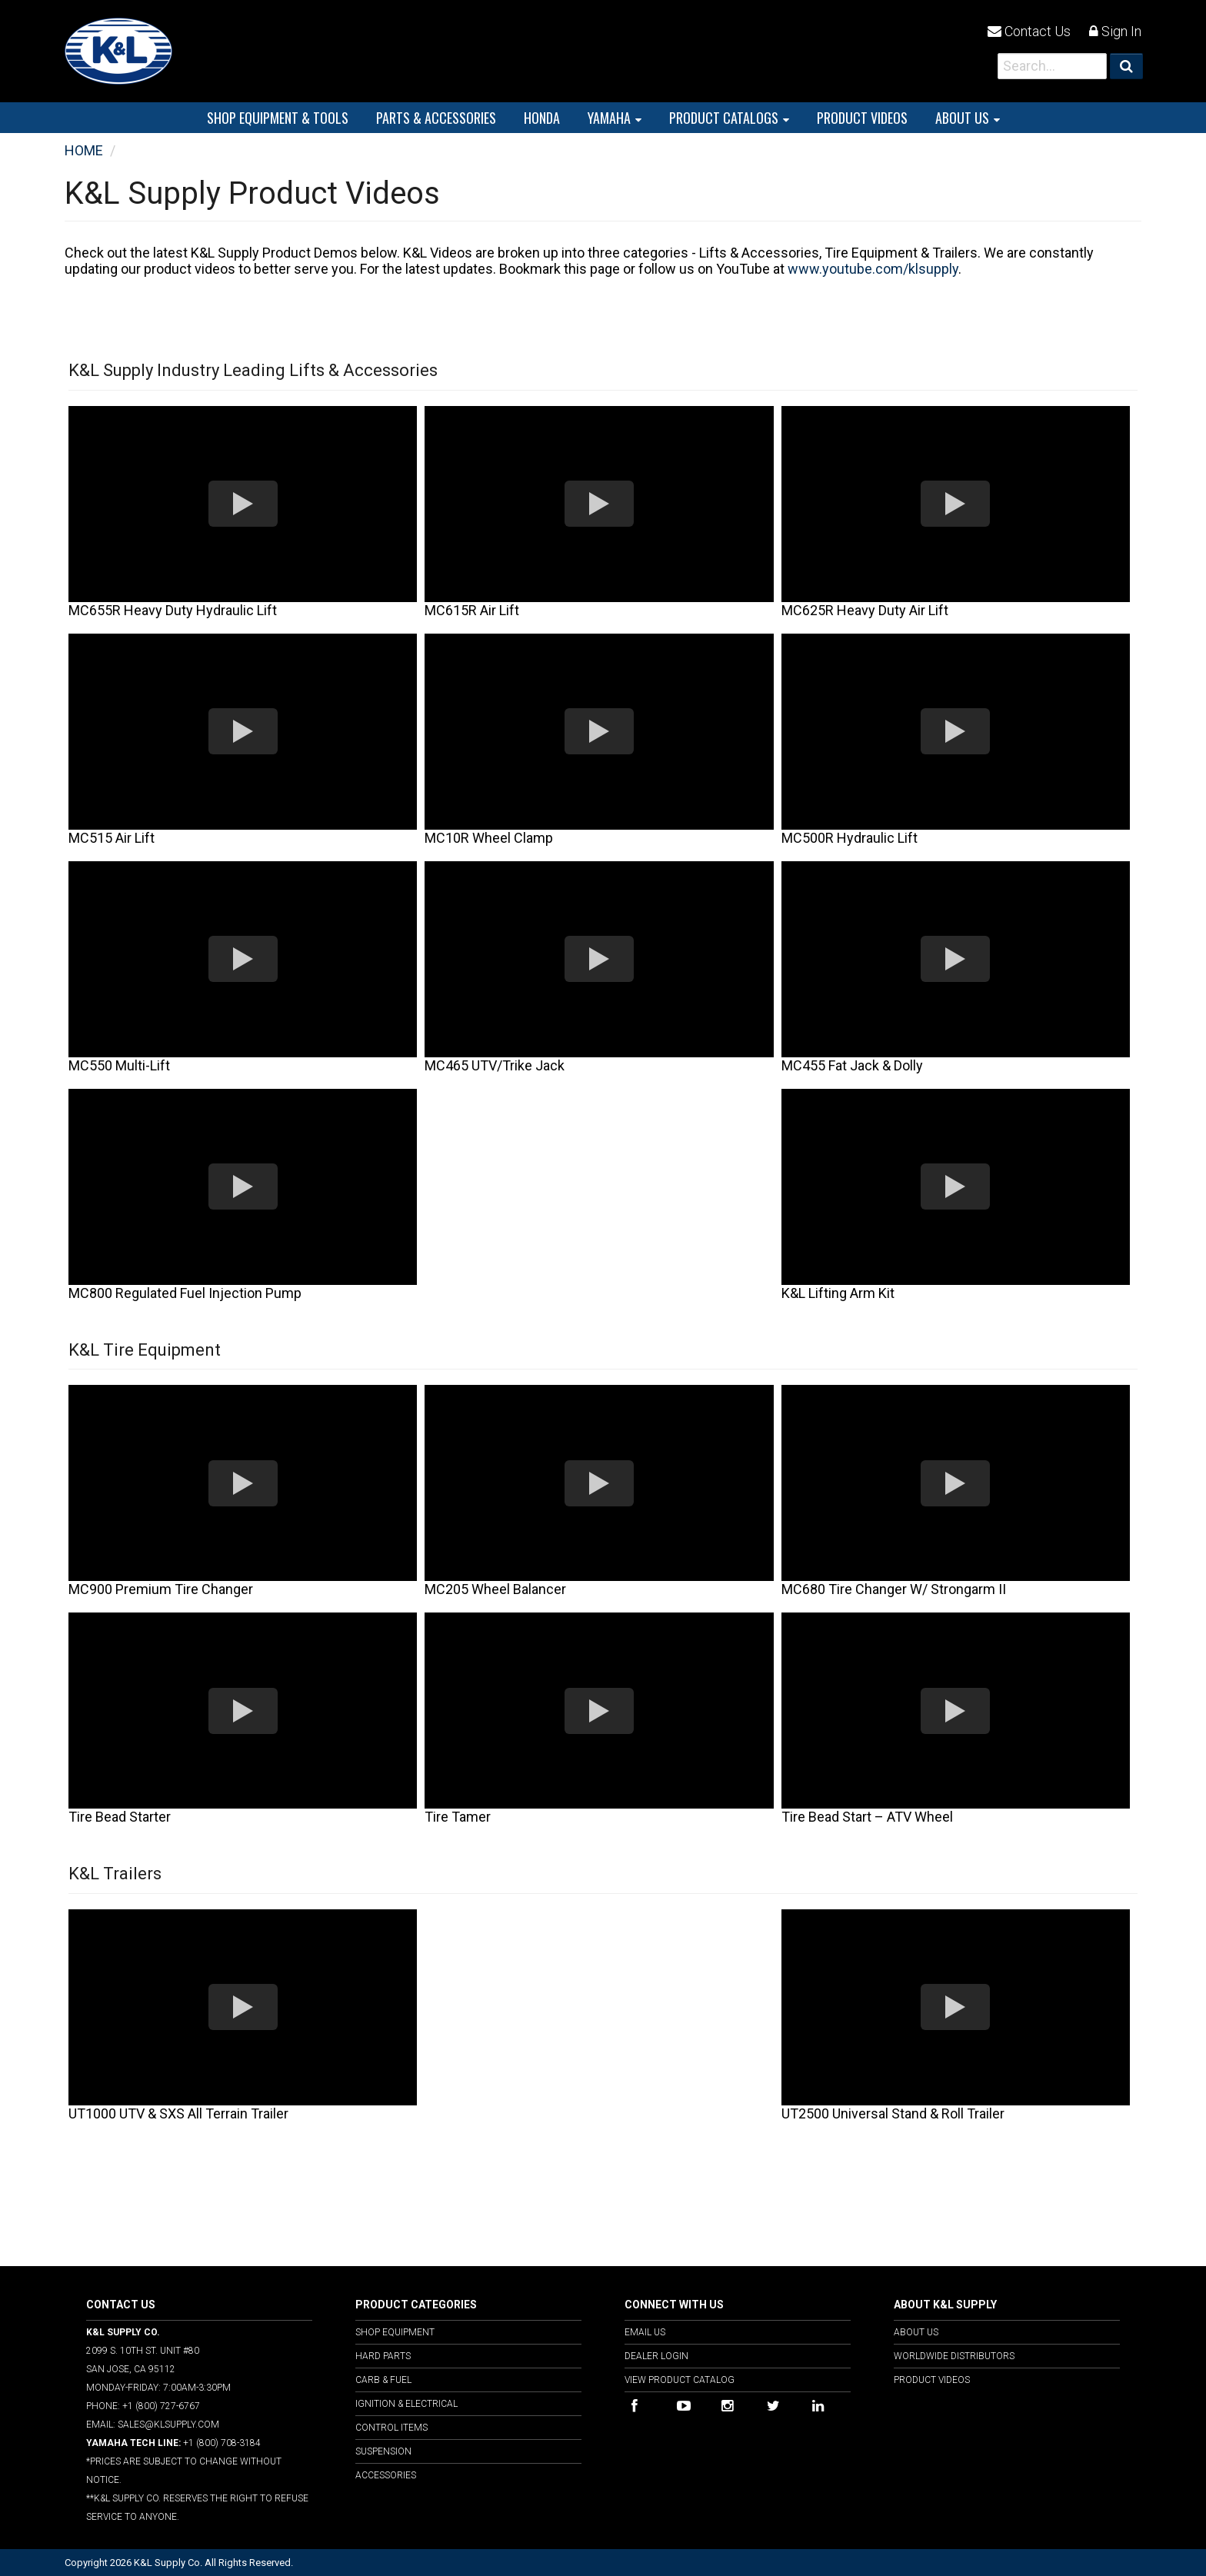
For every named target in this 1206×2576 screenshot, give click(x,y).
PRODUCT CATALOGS (723, 118)
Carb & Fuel (383, 2380)
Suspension (383, 2451)
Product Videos (932, 2380)
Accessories (385, 2475)
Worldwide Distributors (954, 2356)
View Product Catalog (680, 2380)
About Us (962, 118)
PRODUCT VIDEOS (862, 118)
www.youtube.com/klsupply (873, 269)
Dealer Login (656, 2356)
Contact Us (1029, 31)
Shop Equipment (395, 2332)
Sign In (1115, 31)
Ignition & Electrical (406, 2403)
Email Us (645, 2332)
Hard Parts (383, 2356)
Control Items (391, 2427)
